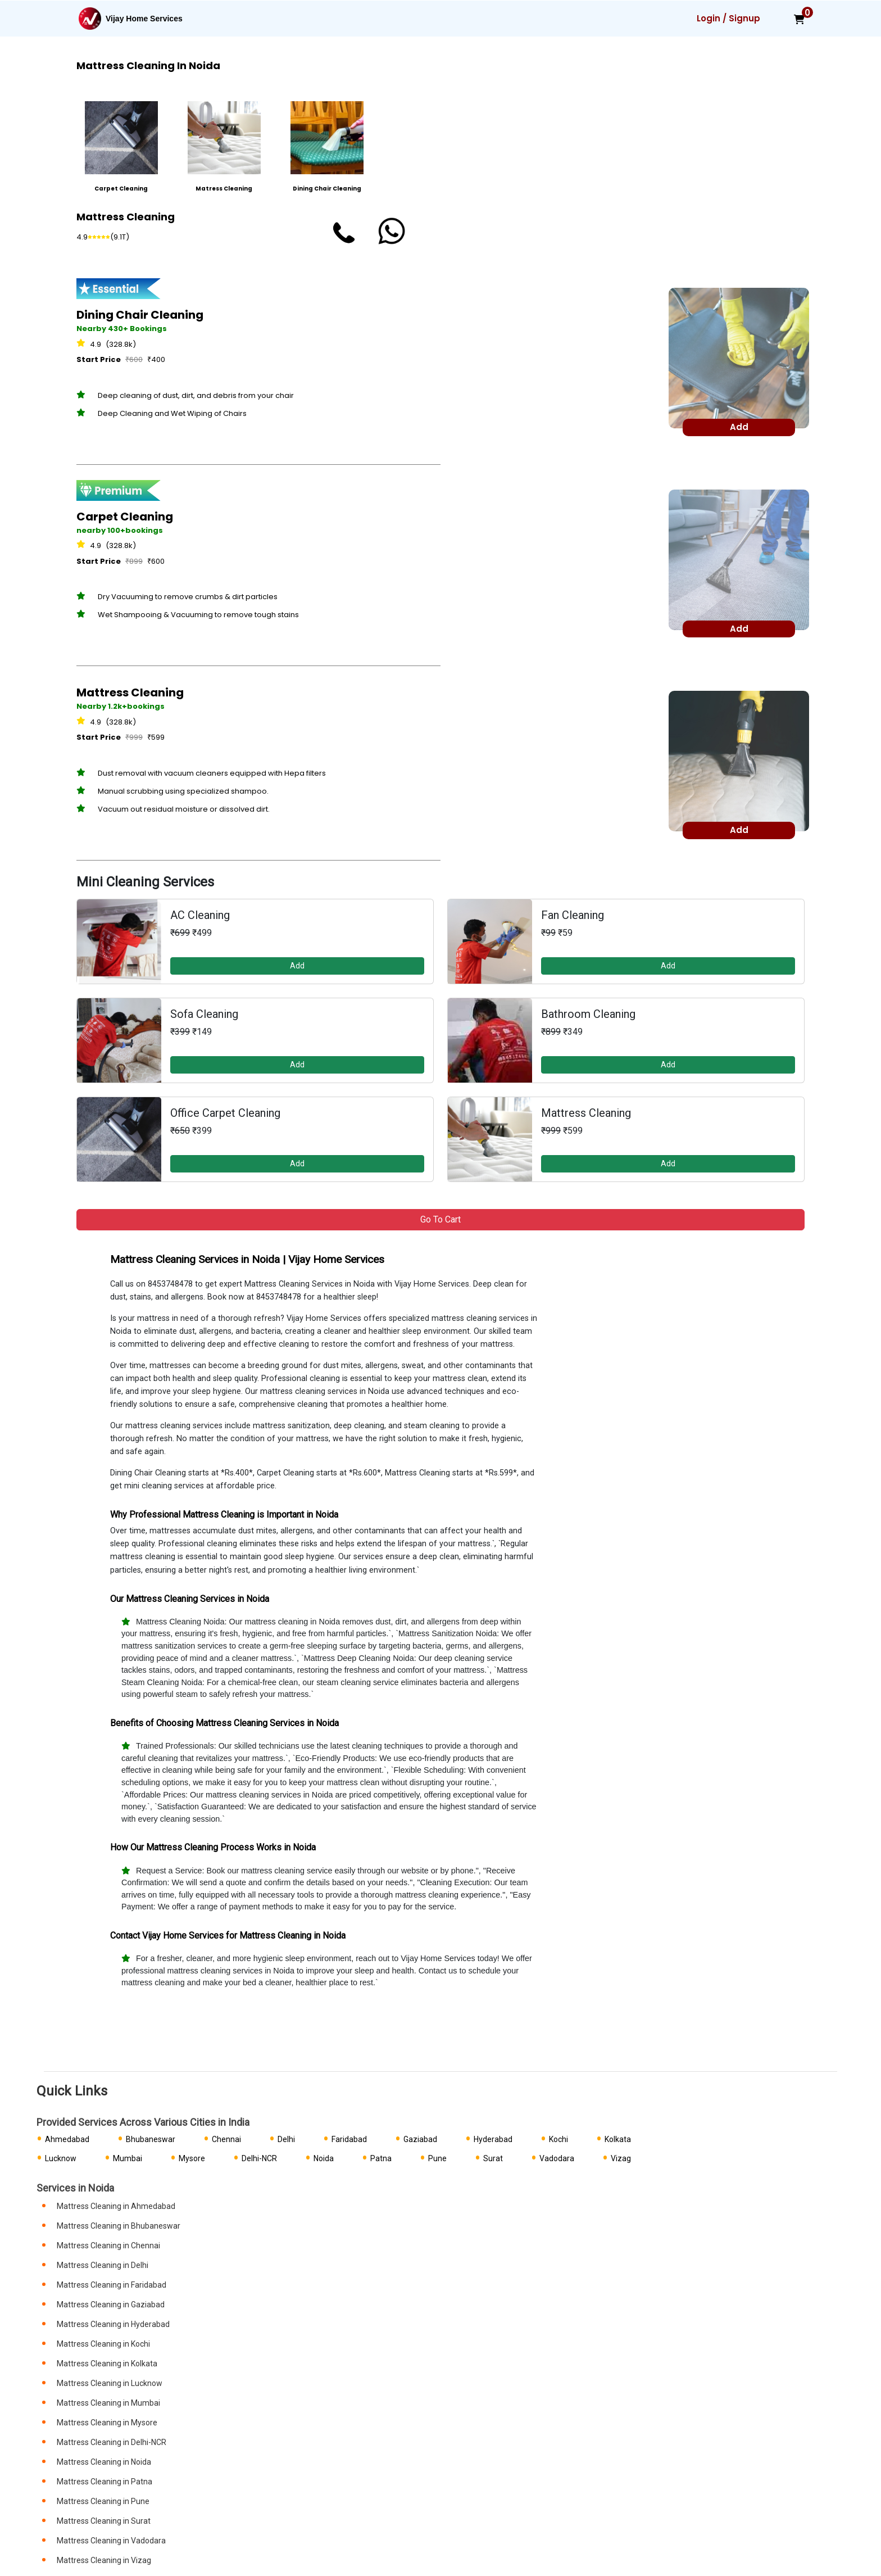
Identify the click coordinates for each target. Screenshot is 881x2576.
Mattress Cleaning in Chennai (108, 2245)
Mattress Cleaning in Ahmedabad (116, 2206)
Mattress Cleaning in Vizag (104, 2560)
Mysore (192, 2158)
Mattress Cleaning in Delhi (102, 2265)
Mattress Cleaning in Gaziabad (111, 2304)
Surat (493, 2158)
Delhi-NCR (259, 2158)
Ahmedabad (67, 2139)
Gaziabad (420, 2139)
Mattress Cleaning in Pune (103, 2501)
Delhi (286, 2139)
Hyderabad (493, 2139)
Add (297, 965)
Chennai (226, 2139)
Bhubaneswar (150, 2139)
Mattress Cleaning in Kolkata (107, 2363)
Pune (437, 2158)
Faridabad (349, 2139)
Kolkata (618, 2139)
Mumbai (127, 2158)
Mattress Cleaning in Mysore (107, 2422)
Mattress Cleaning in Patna (104, 2481)
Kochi (558, 2139)
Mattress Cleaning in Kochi (103, 2343)
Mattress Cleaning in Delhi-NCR (111, 2442)
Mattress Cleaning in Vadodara (111, 2540)
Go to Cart (440, 1219)
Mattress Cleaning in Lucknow (109, 2383)
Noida (324, 2158)
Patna (381, 2158)
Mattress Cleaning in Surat (104, 2520)
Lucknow (60, 2158)
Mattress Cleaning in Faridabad (111, 2284)
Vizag (621, 2158)
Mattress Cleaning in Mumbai (108, 2402)
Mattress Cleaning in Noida (104, 2461)
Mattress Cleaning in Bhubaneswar (118, 2225)
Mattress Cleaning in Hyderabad (113, 2324)
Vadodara (556, 2158)
